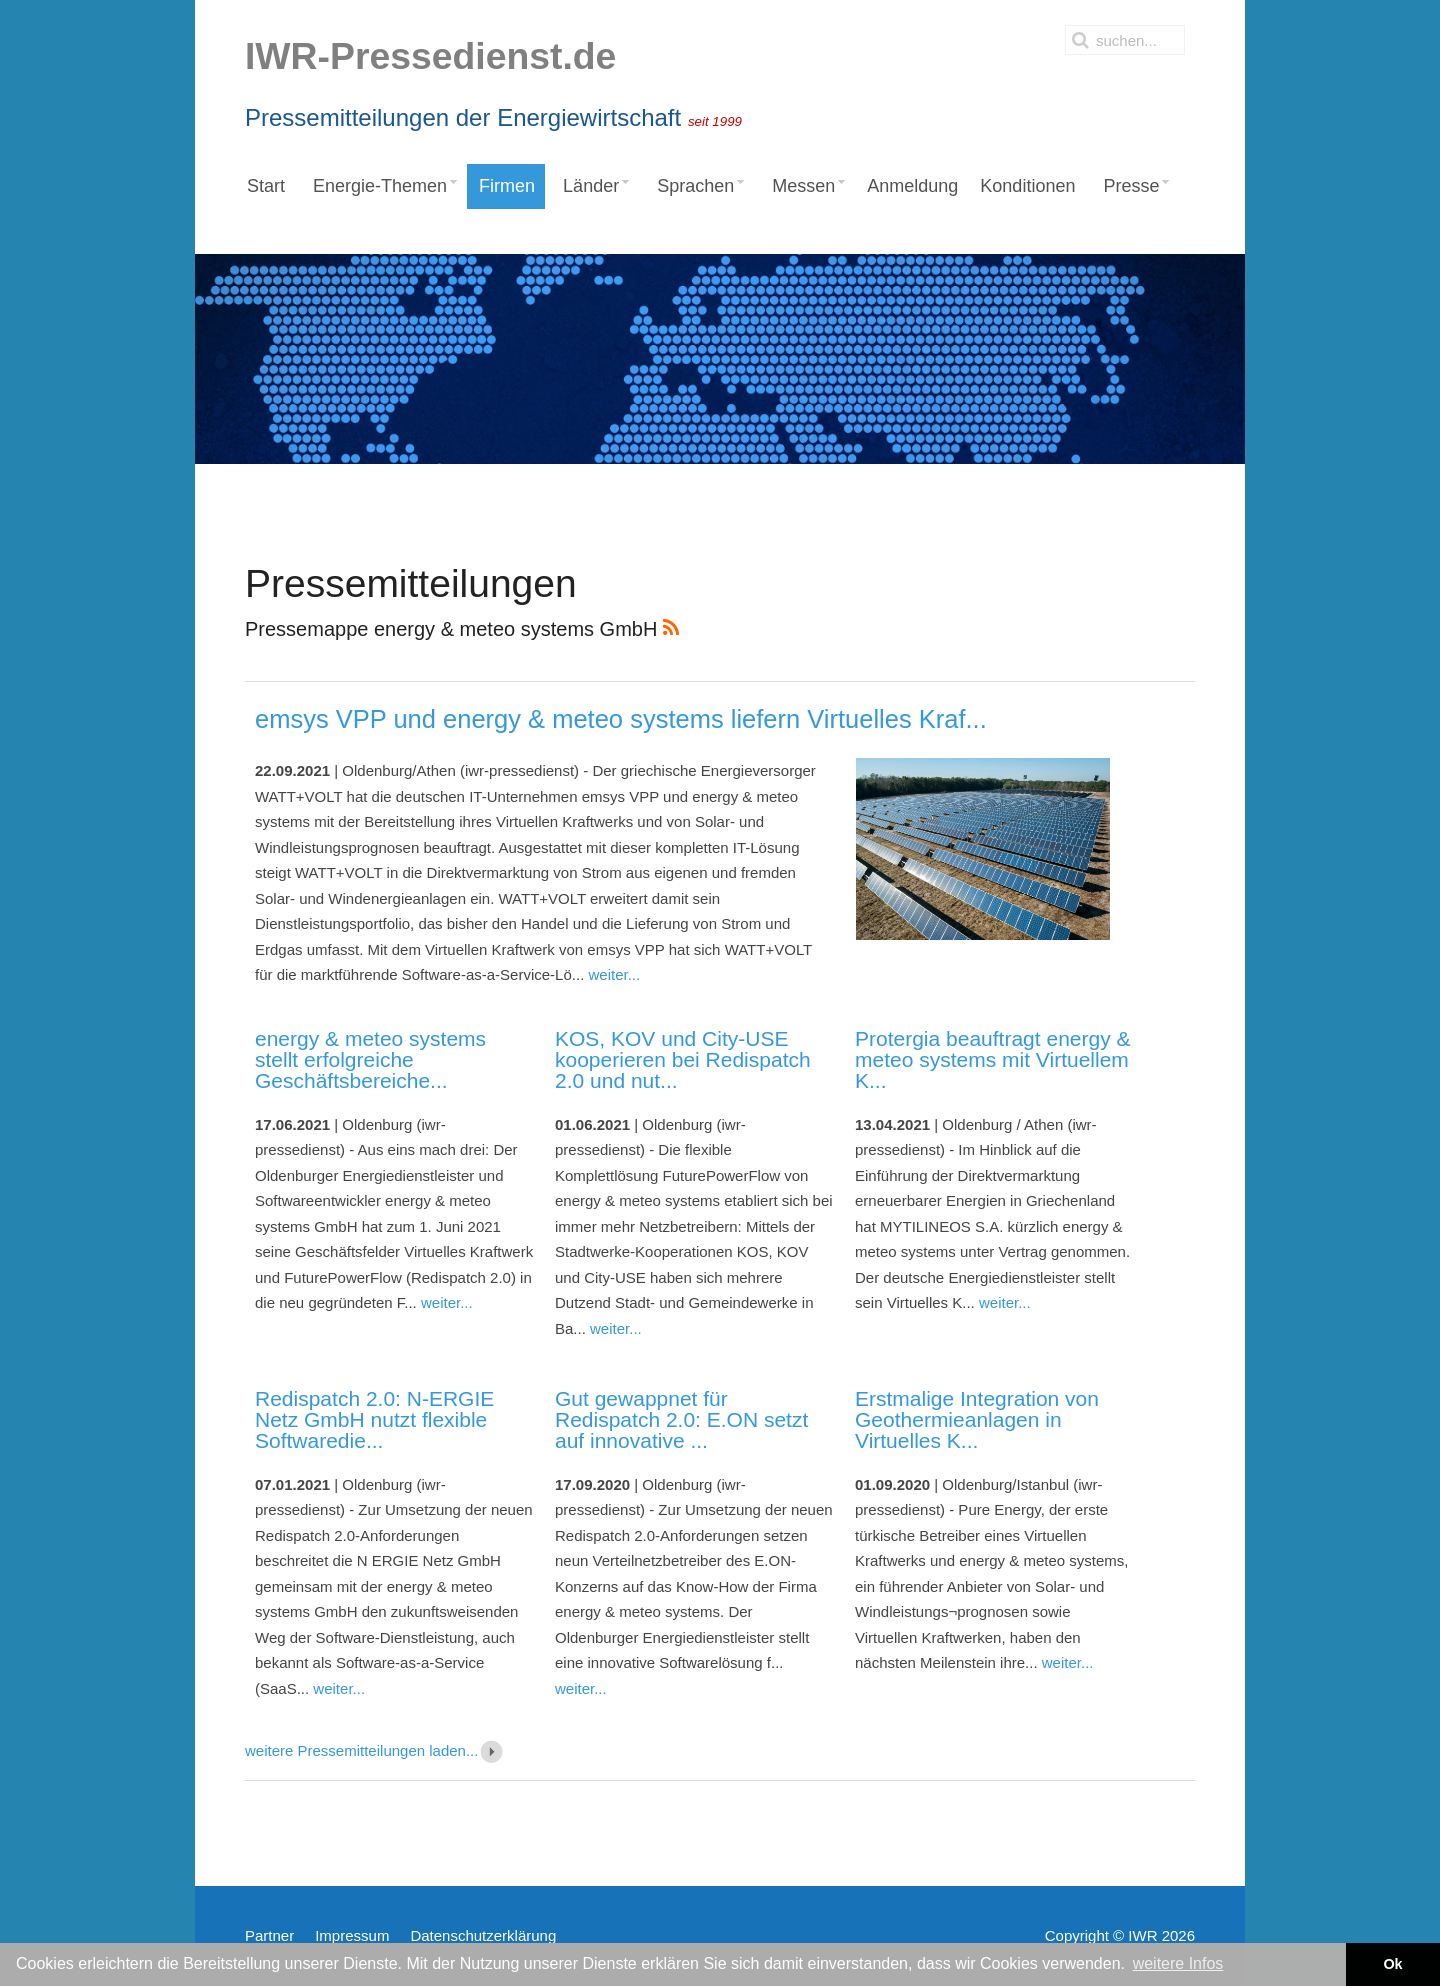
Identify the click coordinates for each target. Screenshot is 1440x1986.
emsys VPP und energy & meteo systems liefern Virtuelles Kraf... (621, 719)
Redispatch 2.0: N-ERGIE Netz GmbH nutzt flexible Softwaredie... (374, 1419)
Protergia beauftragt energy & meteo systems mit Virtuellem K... (993, 1059)
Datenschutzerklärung (483, 1935)
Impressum (352, 1935)
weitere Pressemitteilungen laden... (375, 1750)
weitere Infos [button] (1178, 1963)
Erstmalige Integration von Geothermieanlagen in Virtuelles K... (977, 1419)
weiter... (614, 974)
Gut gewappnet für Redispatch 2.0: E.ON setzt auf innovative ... (681, 1419)
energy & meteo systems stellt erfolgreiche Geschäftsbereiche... (370, 1059)
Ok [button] (1392, 1964)
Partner (269, 1935)
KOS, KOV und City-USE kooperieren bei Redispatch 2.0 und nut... (683, 1059)
